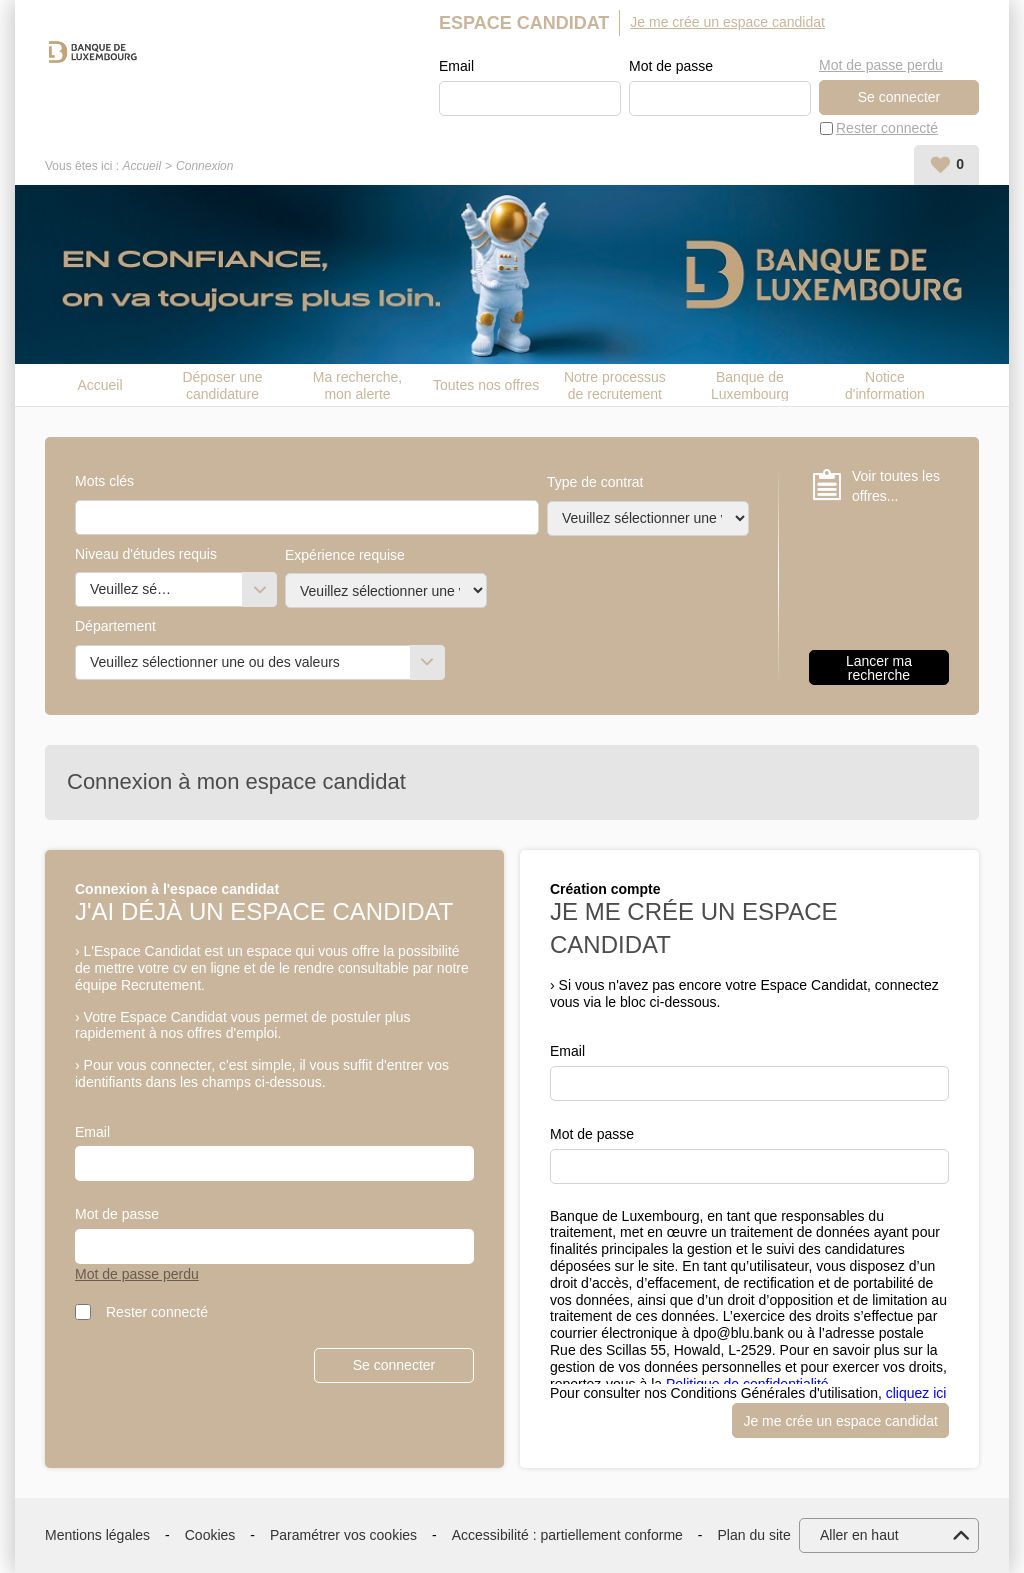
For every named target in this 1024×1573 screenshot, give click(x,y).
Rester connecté (887, 128)
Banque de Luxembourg (750, 385)
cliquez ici (916, 1393)
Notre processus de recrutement (615, 385)
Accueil (141, 166)
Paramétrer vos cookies (343, 1535)
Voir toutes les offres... (896, 486)
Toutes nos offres (486, 385)
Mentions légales (97, 1535)
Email (456, 66)
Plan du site (754, 1535)
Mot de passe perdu (881, 65)
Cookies (210, 1535)
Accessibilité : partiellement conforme (567, 1535)
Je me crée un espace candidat (727, 22)
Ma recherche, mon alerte (357, 385)
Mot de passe (671, 66)
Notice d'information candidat (885, 385)
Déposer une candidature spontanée (222, 385)
